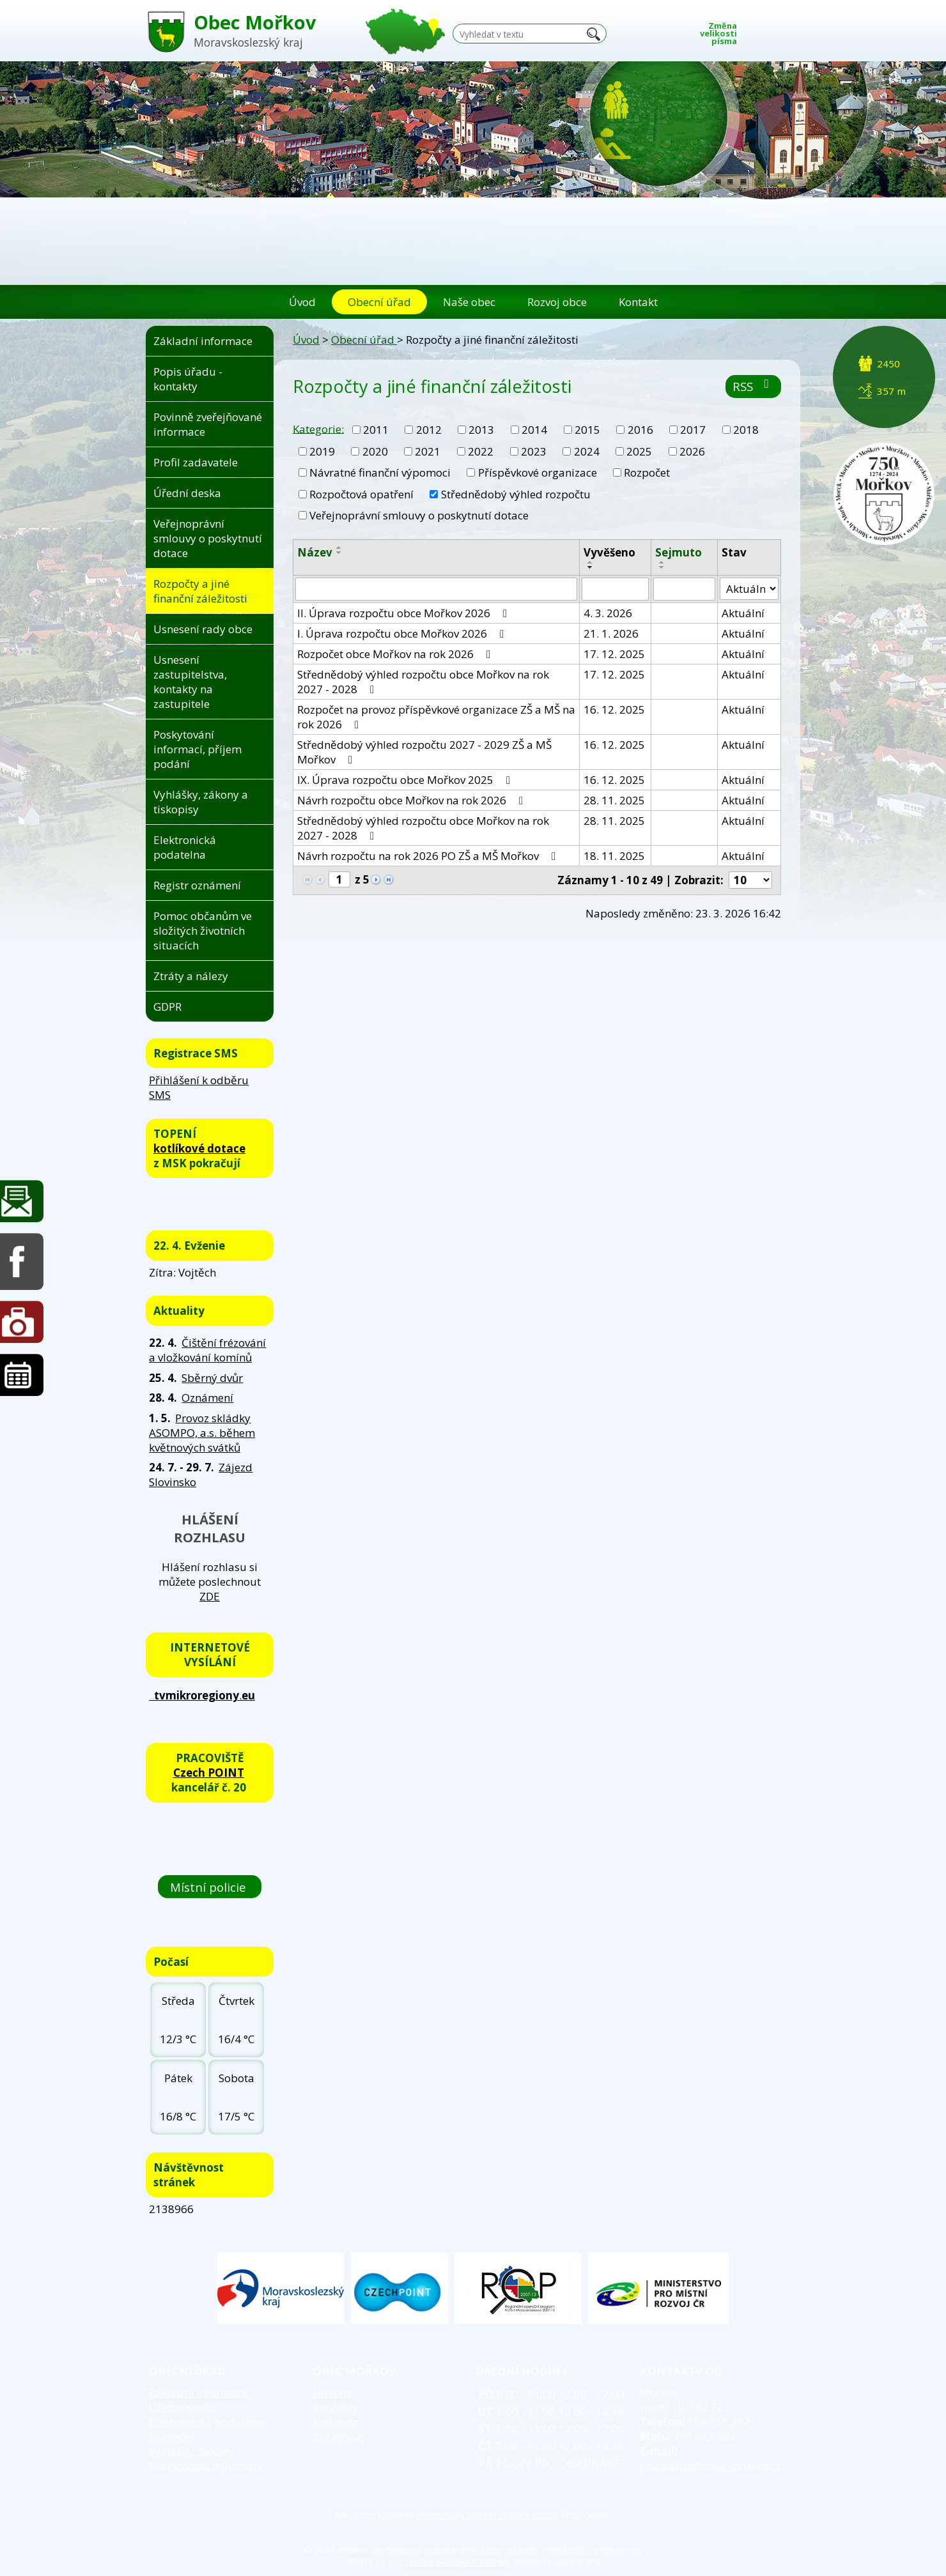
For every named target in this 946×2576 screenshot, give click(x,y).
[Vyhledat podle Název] (436, 589)
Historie (333, 2392)
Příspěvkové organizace (537, 472)
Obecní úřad (379, 302)
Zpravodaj (339, 2436)
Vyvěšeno (609, 552)
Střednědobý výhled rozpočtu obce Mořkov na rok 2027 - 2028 (423, 681)
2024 (587, 451)
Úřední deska (187, 493)
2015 (587, 429)
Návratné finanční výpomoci (380, 472)
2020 (375, 451)
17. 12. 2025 (614, 654)
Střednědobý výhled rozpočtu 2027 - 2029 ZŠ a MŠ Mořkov (424, 752)
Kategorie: (318, 428)
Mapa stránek (508, 2549)
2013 (481, 429)
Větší (792, 30)
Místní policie (209, 1887)
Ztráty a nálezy (190, 976)
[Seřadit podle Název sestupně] (339, 552)
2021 (427, 451)
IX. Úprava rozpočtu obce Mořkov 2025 (406, 779)
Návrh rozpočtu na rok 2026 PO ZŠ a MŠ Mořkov (429, 855)
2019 (322, 451)
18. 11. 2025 (614, 855)
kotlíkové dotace (199, 1148)
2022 (480, 451)
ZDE (209, 1596)
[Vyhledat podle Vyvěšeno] (615, 589)
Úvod (302, 302)
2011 (376, 429)
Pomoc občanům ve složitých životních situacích (202, 930)
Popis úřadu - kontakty (187, 379)
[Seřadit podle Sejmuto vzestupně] (662, 562)
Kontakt (638, 302)
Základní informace (202, 341)
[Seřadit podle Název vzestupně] (339, 547)
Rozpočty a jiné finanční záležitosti (200, 591)
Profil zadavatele (195, 462)
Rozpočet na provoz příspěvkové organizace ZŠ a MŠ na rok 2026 (436, 717)
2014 (534, 429)
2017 (693, 429)
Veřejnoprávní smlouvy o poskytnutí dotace (419, 515)
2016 (640, 429)
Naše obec (469, 302)
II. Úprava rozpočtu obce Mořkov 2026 (404, 613)
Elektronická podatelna (184, 847)
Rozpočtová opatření (361, 494)
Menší (753, 30)
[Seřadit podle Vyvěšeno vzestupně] (591, 562)
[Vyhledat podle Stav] (749, 589)
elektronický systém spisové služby (488, 2515)
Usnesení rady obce (202, 629)
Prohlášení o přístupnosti (591, 2549)
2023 (534, 451)
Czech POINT (208, 1772)
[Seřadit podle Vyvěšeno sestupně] (591, 567)
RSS (753, 386)
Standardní (772, 30)
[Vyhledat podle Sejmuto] (684, 589)
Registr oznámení (197, 885)
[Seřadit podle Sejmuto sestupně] (662, 567)
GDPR (167, 1006)
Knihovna (336, 2421)
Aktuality (336, 2407)
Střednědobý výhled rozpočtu (516, 494)
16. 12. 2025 (614, 709)
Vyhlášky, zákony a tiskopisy (200, 801)
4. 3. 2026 (608, 613)
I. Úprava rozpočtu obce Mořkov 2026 (403, 633)
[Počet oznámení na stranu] (750, 880)
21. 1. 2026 (611, 633)
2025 (639, 451)
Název (314, 552)
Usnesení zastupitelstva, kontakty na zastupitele (190, 681)
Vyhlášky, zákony (192, 2451)
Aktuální (743, 613)
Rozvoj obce (557, 302)
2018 (746, 429)
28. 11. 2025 (614, 800)
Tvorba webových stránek (456, 2562)
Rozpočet (647, 472)
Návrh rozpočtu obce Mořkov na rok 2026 (412, 800)
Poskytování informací (205, 2465)
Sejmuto (678, 552)
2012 (429, 429)
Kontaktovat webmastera (425, 2549)
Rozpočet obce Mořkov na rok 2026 (396, 654)
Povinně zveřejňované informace (207, 424)
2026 (692, 451)
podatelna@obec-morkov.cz (710, 2465)
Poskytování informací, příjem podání (197, 749)
